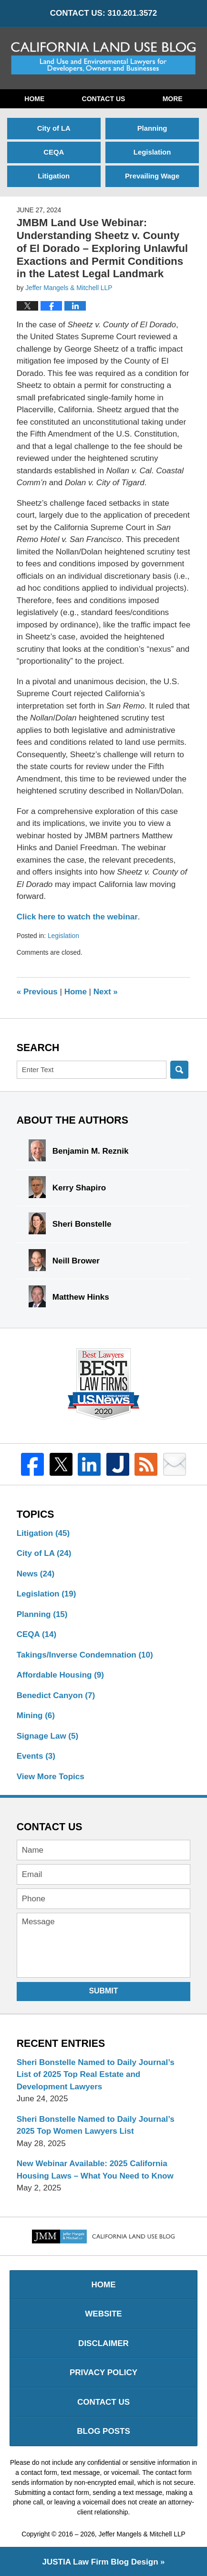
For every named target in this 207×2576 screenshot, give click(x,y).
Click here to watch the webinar (77, 916)
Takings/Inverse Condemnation (85, 1654)
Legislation (152, 152)
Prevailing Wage (152, 176)
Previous (37, 991)
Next (105, 991)
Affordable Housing (60, 1674)
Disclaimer (103, 2343)
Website (103, 2313)
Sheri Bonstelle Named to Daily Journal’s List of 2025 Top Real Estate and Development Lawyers (96, 2074)
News (35, 1573)
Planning (152, 128)
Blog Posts (103, 2431)
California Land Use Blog (103, 58)
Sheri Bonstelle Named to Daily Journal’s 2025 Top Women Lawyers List (96, 2125)
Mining (36, 1715)
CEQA (53, 152)
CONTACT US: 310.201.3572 (103, 13)
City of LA (54, 128)
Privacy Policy (103, 2372)
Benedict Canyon (56, 1695)
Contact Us (103, 99)
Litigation (54, 176)
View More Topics (50, 1776)
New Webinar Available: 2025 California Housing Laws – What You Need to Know (95, 2169)
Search (179, 1070)
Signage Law (47, 1736)
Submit (103, 1991)
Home (34, 99)
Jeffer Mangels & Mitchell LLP (142, 2534)
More (173, 99)
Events (36, 1756)
